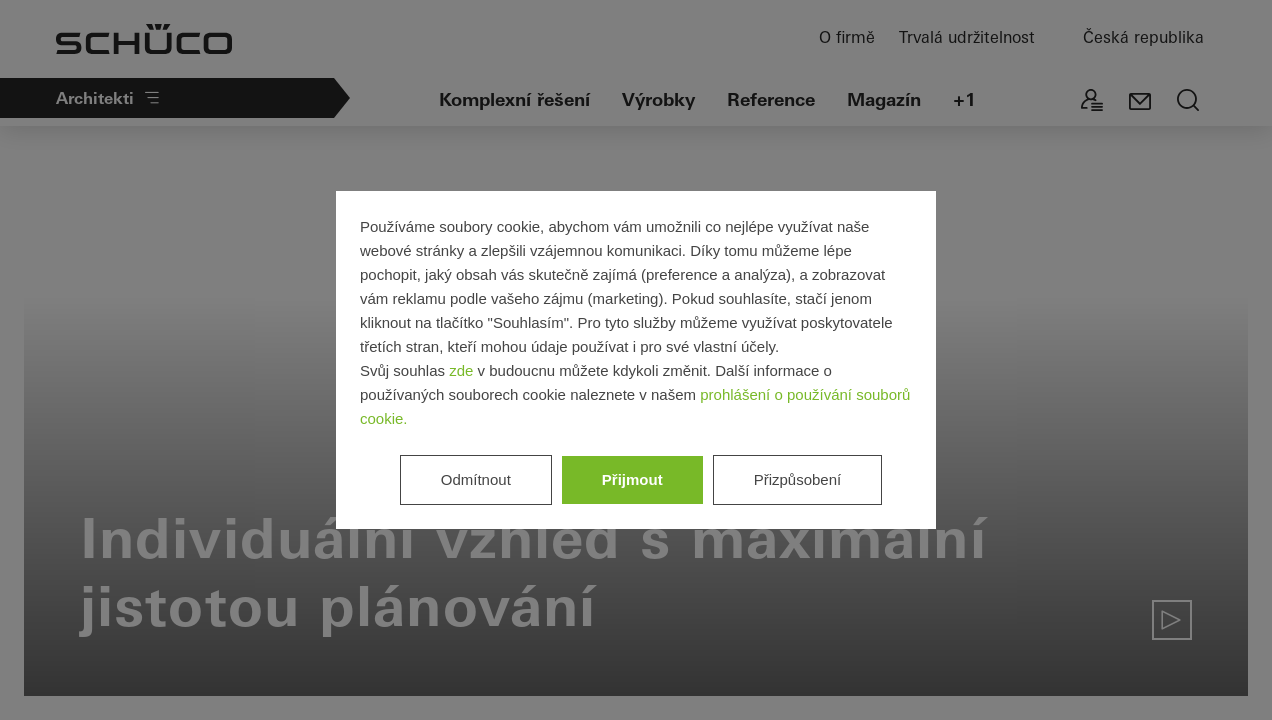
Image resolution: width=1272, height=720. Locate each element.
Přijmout (632, 479)
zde (461, 370)
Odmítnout (476, 479)
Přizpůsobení (798, 479)
